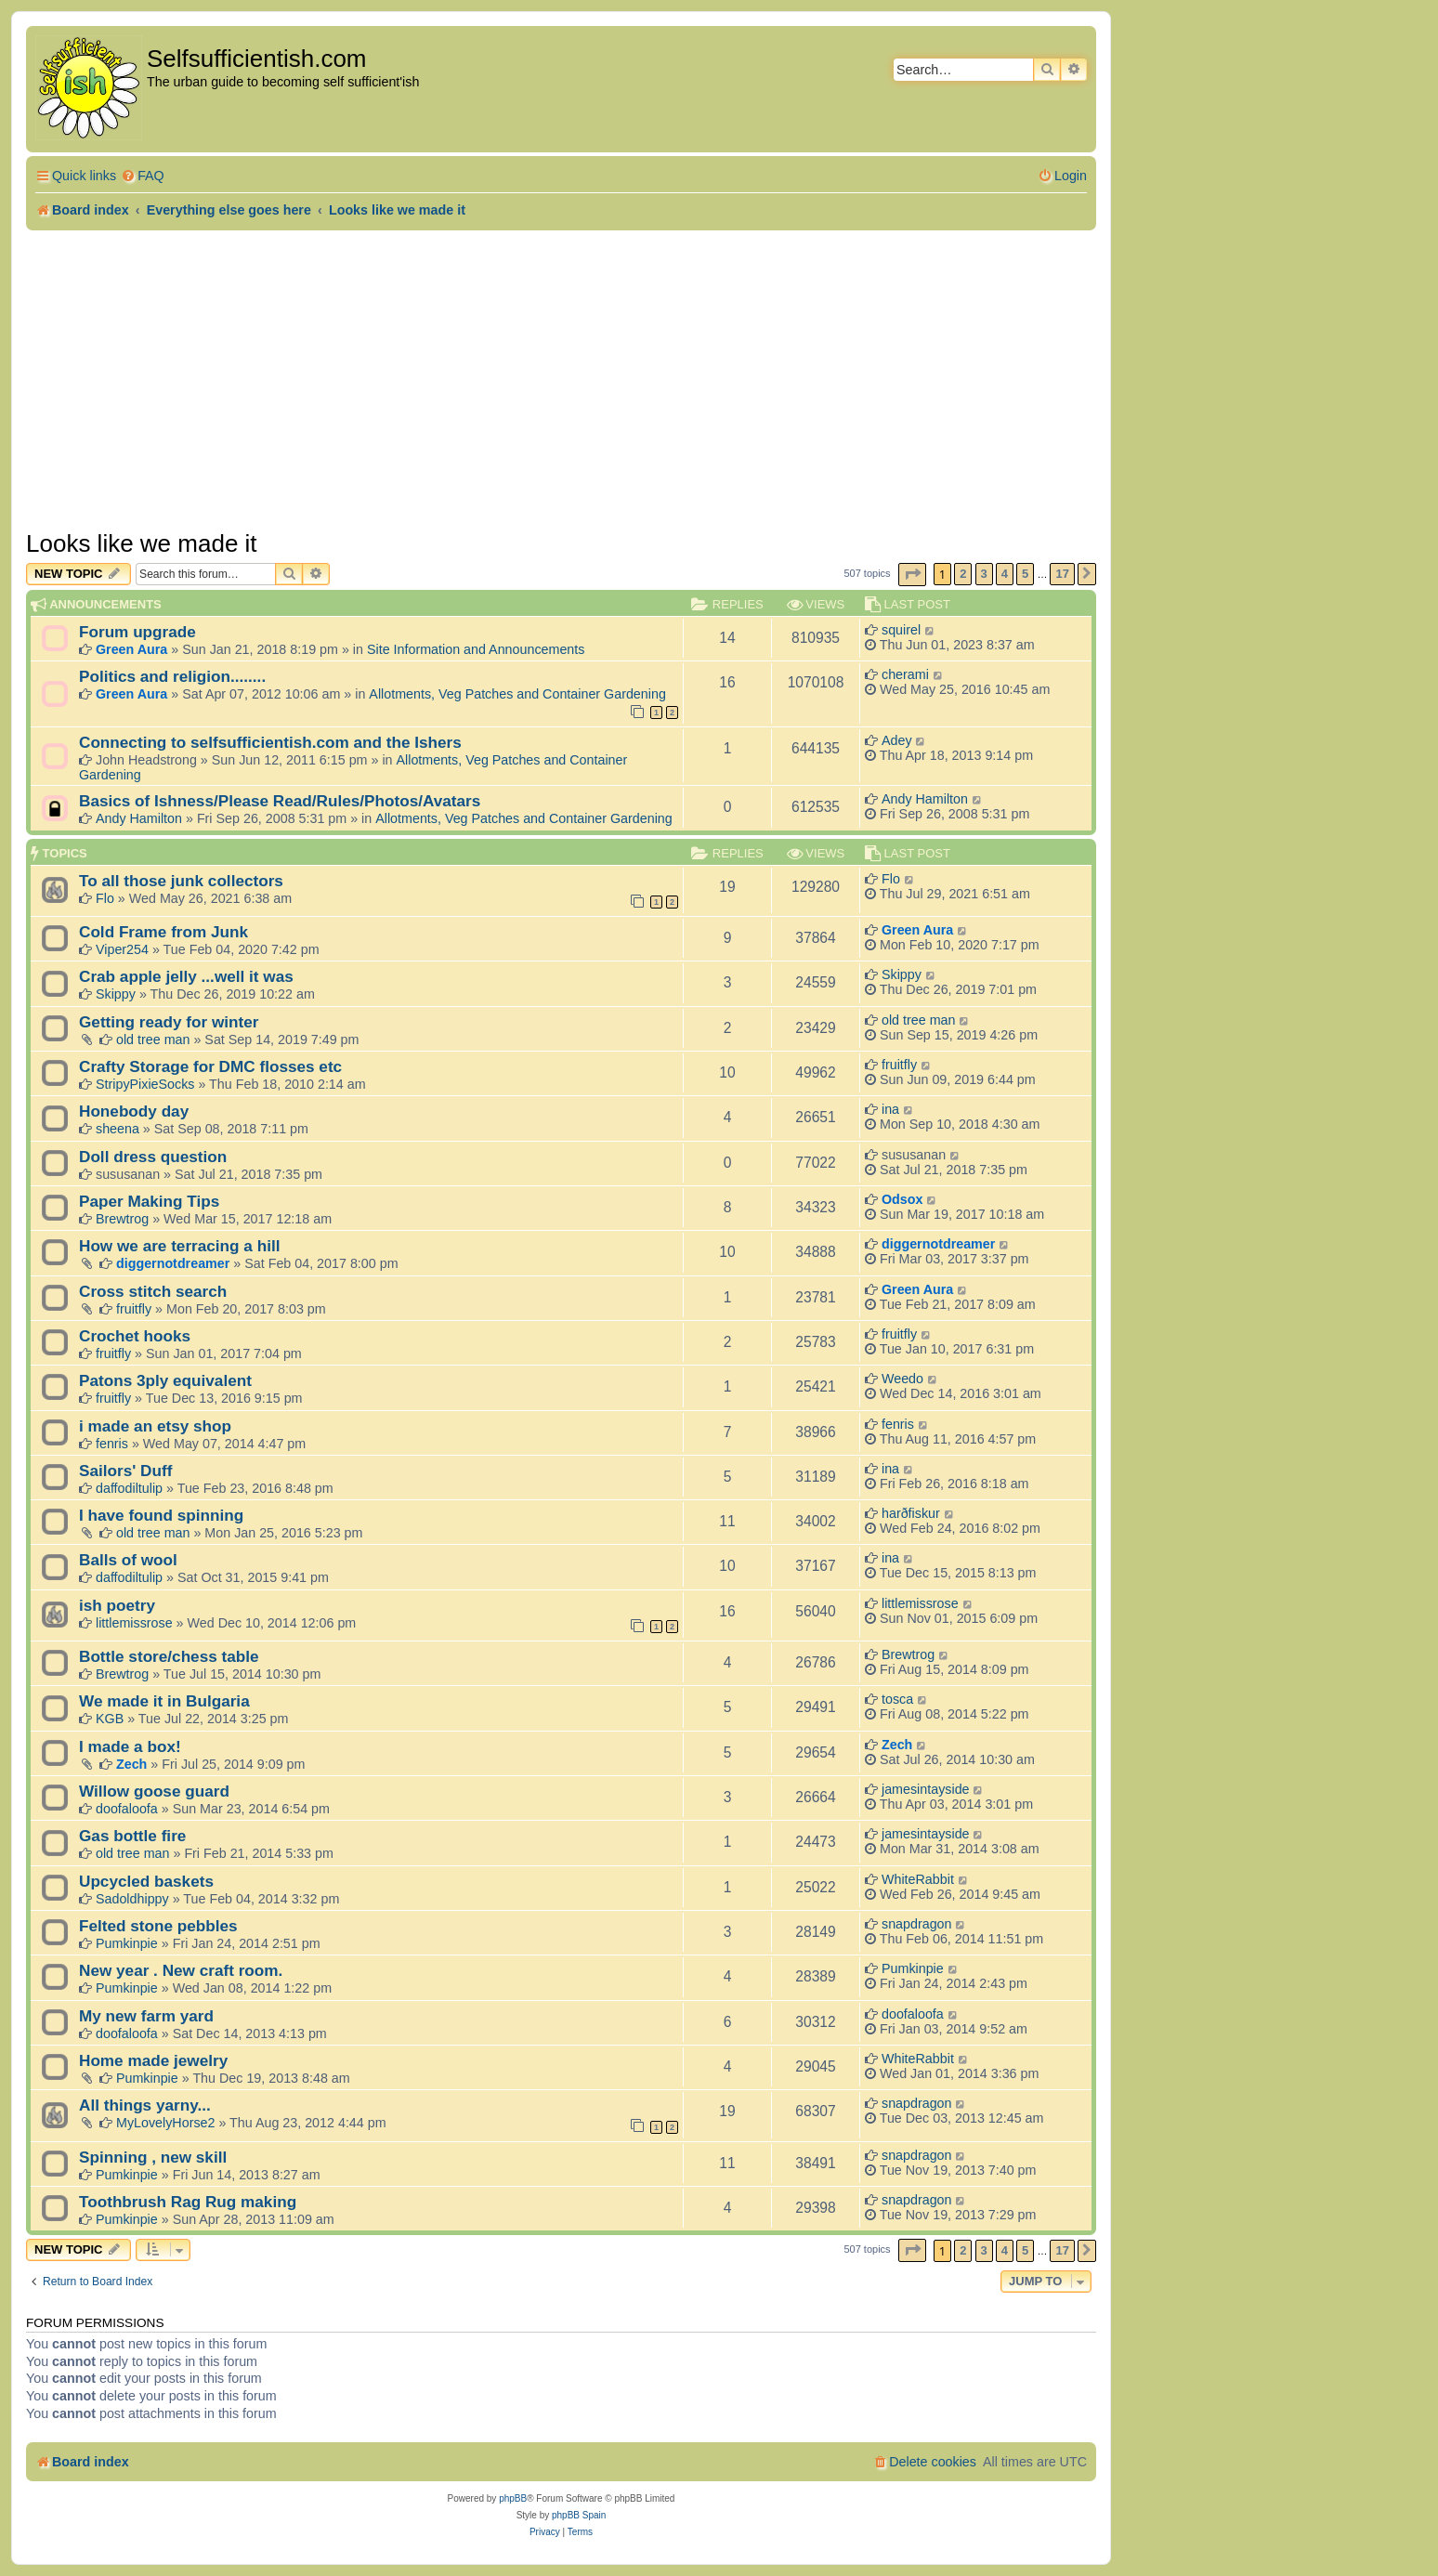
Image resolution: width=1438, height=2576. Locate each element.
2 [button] (963, 574)
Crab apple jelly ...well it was (186, 976)
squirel (901, 629)
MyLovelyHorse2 (165, 2122)
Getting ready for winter (169, 1022)
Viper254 (122, 949)
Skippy (116, 994)
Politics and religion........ (172, 676)
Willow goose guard (154, 1791)
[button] (912, 574)
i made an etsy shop (155, 1426)
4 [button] (1004, 574)
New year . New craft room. (180, 1970)
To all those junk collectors (181, 880)
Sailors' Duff (125, 1470)
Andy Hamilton (139, 818)
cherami (905, 674)
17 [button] (1061, 574)
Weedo (902, 1378)
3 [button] (984, 574)
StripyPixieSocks (145, 1084)
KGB (110, 1718)
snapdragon (917, 1923)
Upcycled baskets (146, 1881)
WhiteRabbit (918, 1879)
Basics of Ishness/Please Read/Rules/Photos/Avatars (279, 800)
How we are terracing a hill (179, 1245)
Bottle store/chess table (169, 1656)
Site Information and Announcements (475, 649)
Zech (131, 1764)
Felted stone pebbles (158, 1925)
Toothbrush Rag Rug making (187, 2201)
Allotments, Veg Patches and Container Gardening (517, 693)
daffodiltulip (129, 1488)
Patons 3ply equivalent (165, 1380)
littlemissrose (134, 1622)
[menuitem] (142, 176)
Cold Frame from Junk (163, 931)
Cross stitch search (153, 1291)
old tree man (153, 1039)
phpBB (513, 2498)
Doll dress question (153, 1156)
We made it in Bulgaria (164, 1701)
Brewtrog (122, 1218)
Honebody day (134, 1111)
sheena (117, 1128)
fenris (112, 1443)
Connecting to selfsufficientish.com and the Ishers (270, 742)
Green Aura (131, 649)
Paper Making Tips (149, 1201)
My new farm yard (146, 2016)
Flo (105, 898)
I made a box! (130, 1746)
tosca (897, 1699)
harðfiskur (911, 1513)
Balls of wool (128, 1559)
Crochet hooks (134, 1336)
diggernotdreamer (172, 1263)
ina (890, 1109)
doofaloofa (127, 1808)
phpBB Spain (579, 2515)
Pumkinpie (127, 1943)
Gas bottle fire (132, 1835)
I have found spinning (161, 1515)
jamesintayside (926, 1789)
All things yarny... (145, 2105)
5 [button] (1025, 574)
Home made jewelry (153, 2060)
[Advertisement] (561, 380)
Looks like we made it (141, 543)
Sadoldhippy (132, 1898)
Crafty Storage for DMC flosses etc (210, 1066)
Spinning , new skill (153, 2157)
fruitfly (899, 1064)
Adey (897, 740)
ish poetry (117, 1605)
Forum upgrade (137, 631)
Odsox (902, 1199)
